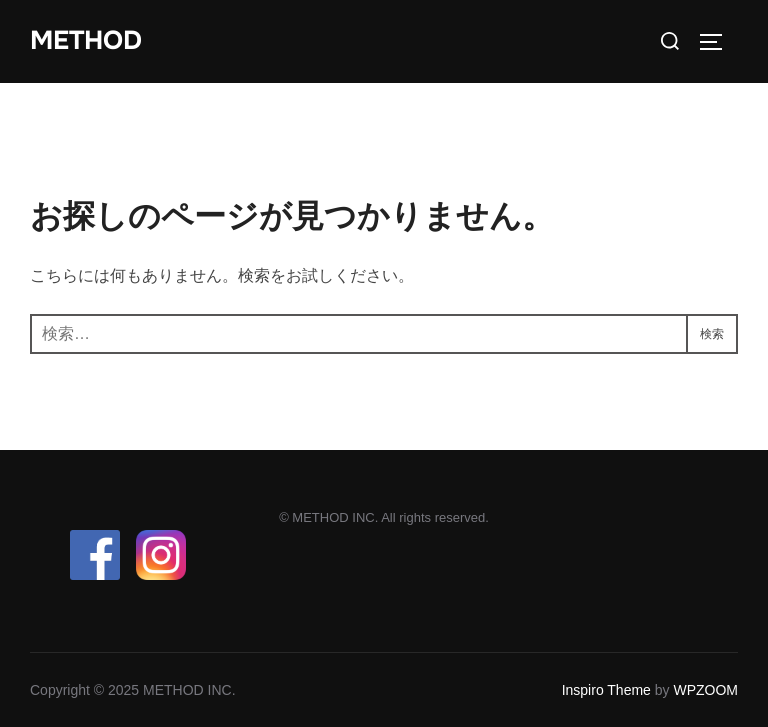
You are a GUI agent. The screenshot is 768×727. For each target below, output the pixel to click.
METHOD (86, 40)
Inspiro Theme (606, 690)
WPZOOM (705, 690)
